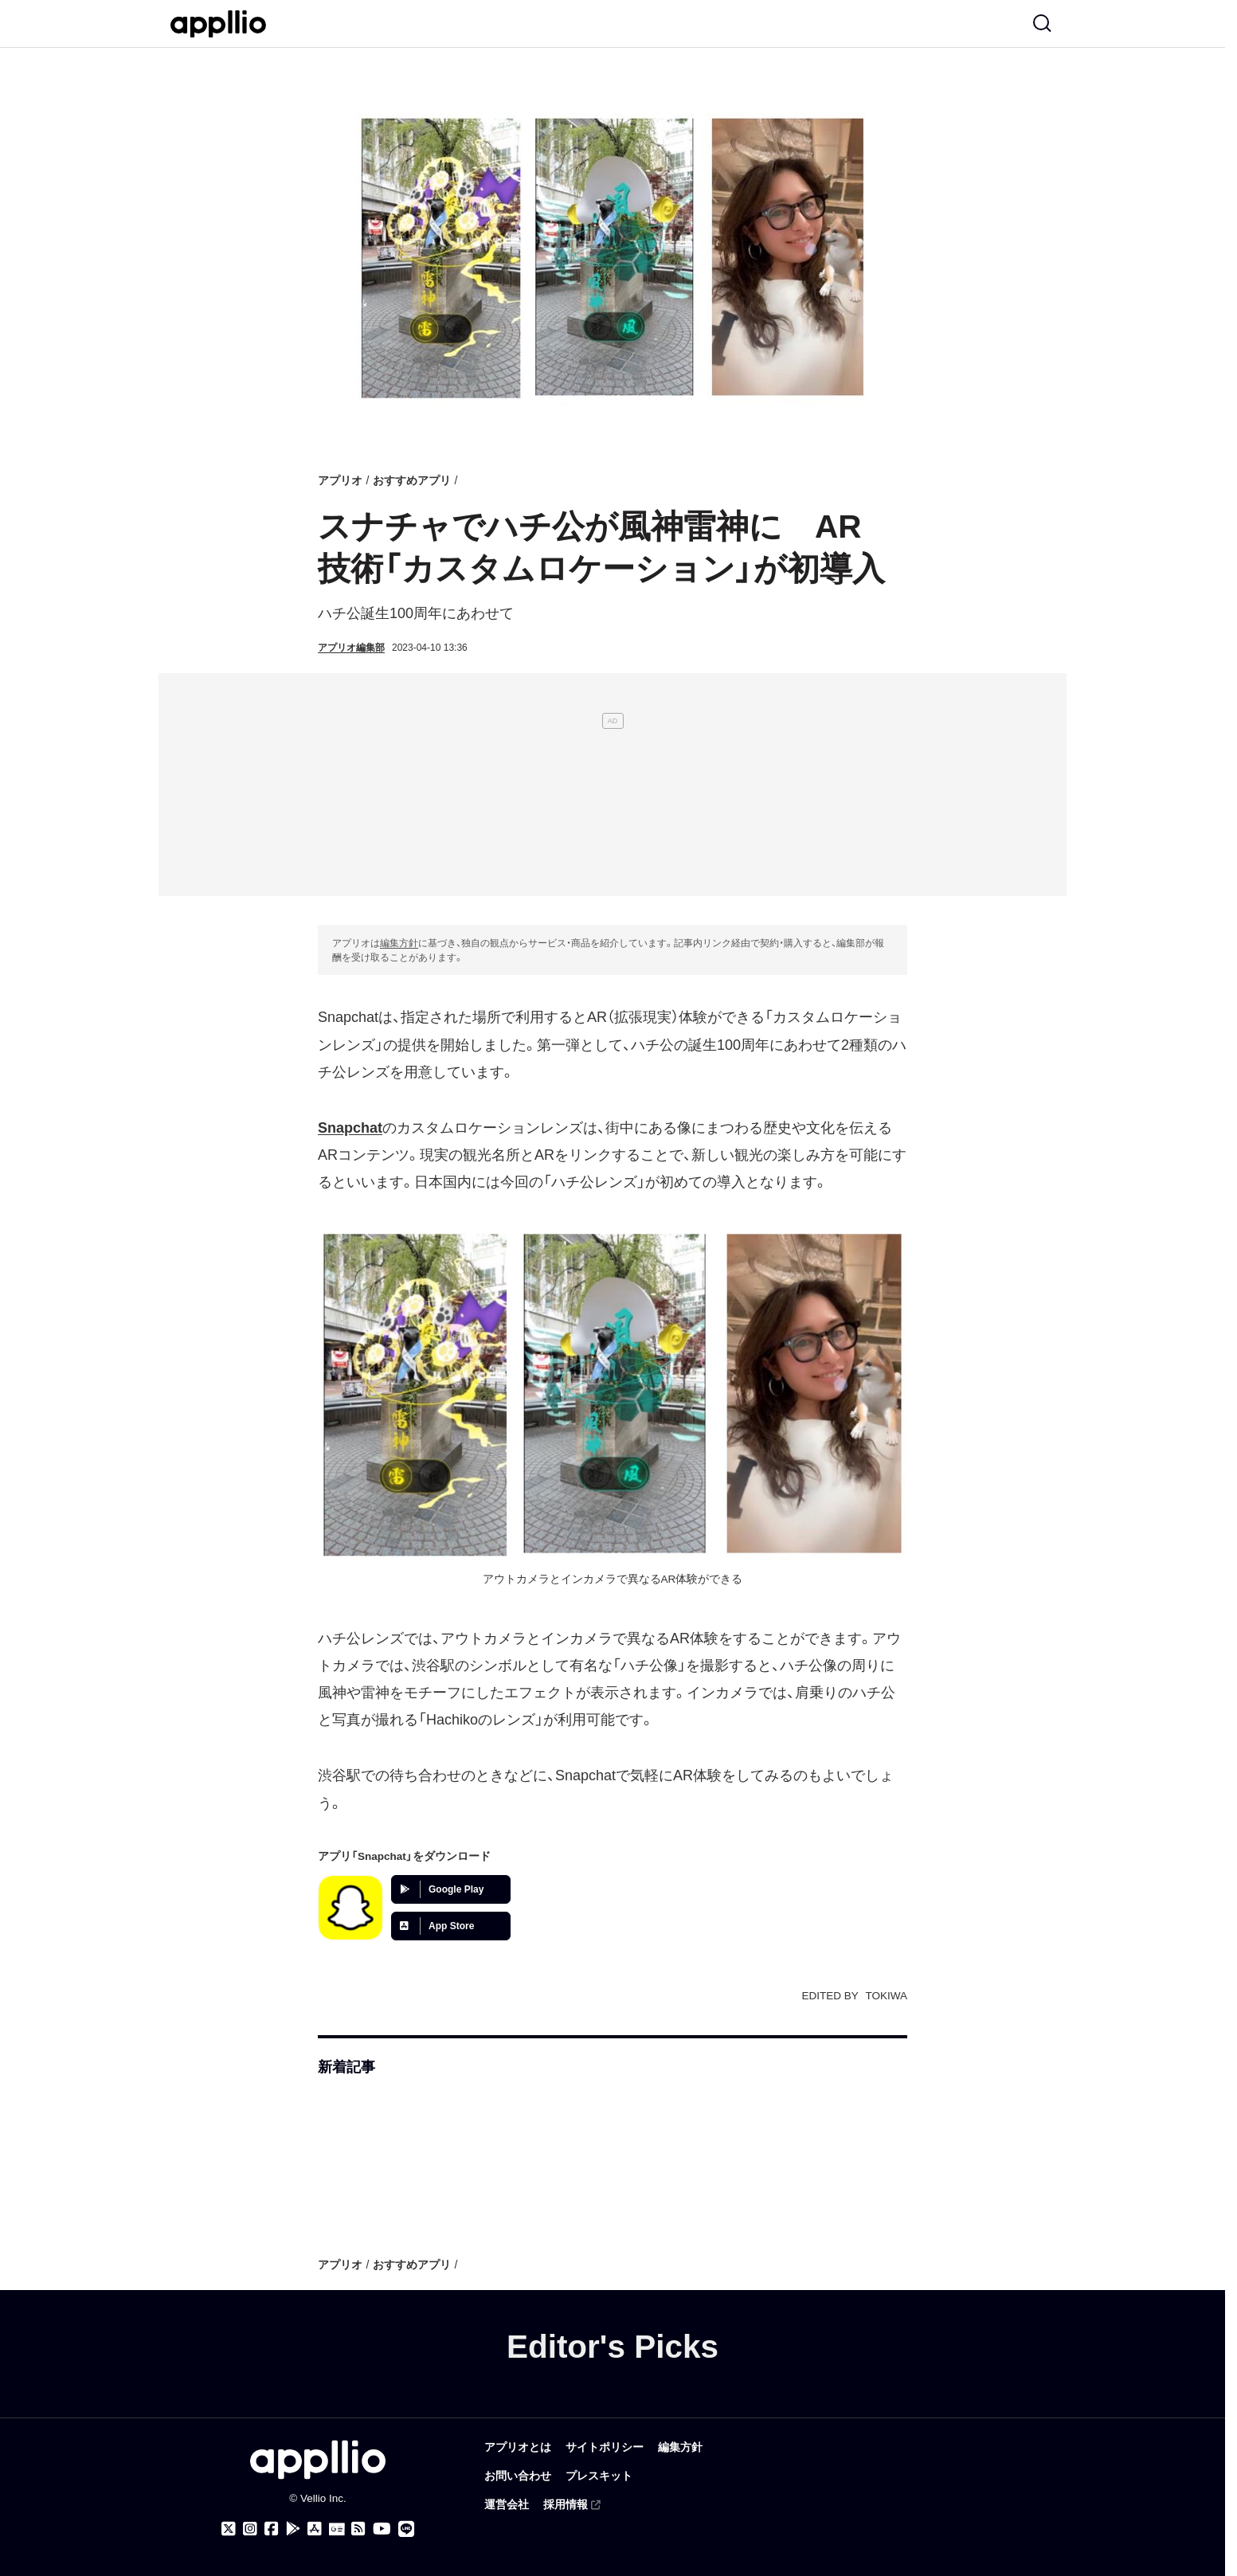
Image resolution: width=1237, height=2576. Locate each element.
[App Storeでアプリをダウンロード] (451, 1926)
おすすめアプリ (412, 480)
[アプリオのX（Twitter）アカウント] (228, 2529)
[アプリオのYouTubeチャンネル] (382, 2529)
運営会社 (506, 2505)
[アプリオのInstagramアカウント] (250, 2529)
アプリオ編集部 (351, 647)
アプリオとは (517, 2447)
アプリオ (340, 480)
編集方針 (399, 943)
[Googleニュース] (336, 2530)
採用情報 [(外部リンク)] (573, 2505)
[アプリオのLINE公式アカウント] (406, 2529)
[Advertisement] (613, 784)
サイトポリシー (605, 2447)
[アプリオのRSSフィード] (358, 2529)
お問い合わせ (517, 2476)
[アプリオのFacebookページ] (271, 2529)
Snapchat (350, 1128)
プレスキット (599, 2476)
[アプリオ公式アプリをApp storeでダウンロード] (314, 2529)
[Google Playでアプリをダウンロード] (451, 1889)
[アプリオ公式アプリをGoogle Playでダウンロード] (293, 2529)
